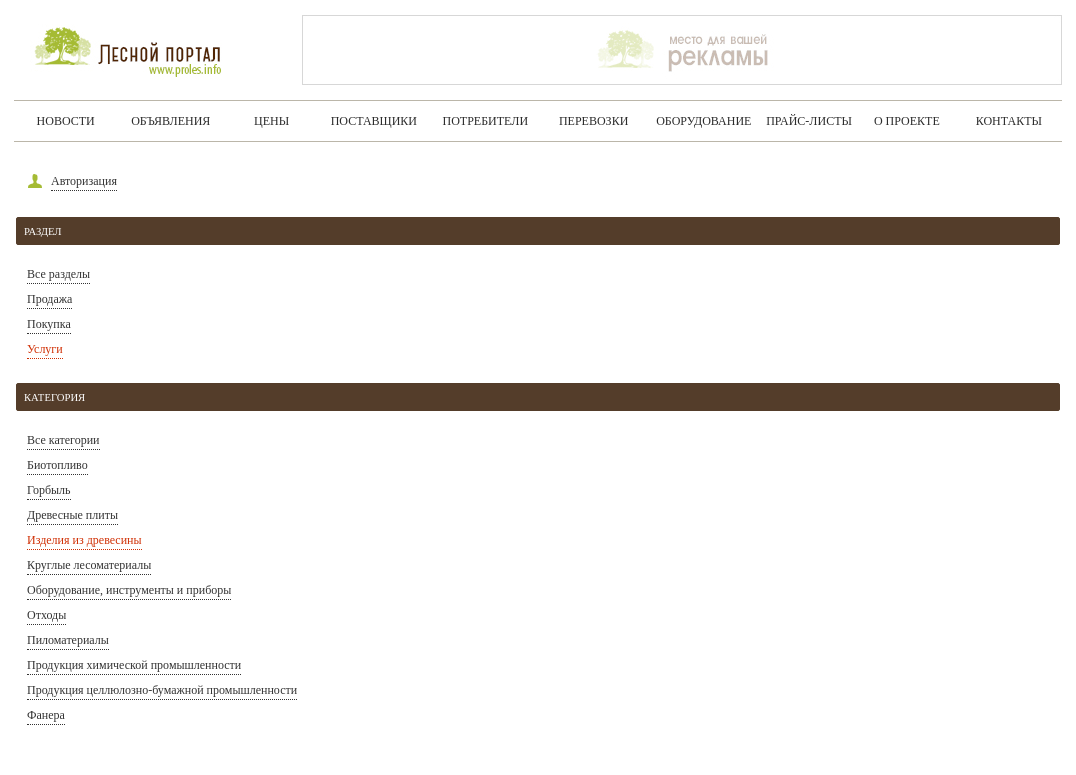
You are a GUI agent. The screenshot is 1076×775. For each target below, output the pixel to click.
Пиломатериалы (68, 640)
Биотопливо (57, 465)
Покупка (49, 324)
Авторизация (84, 181)
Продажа (49, 299)
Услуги (45, 349)
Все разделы (58, 274)
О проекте (907, 121)
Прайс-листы (809, 121)
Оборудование (703, 121)
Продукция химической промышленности (134, 665)
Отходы (46, 615)
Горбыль (49, 490)
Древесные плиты (72, 515)
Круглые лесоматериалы (89, 565)
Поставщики (374, 121)
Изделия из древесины (84, 540)
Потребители (486, 121)
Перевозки (593, 121)
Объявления (170, 121)
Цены (271, 121)
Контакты (1009, 121)
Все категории (63, 440)
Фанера (46, 715)
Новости (66, 121)
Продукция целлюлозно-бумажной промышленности (162, 690)
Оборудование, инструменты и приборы (129, 590)
